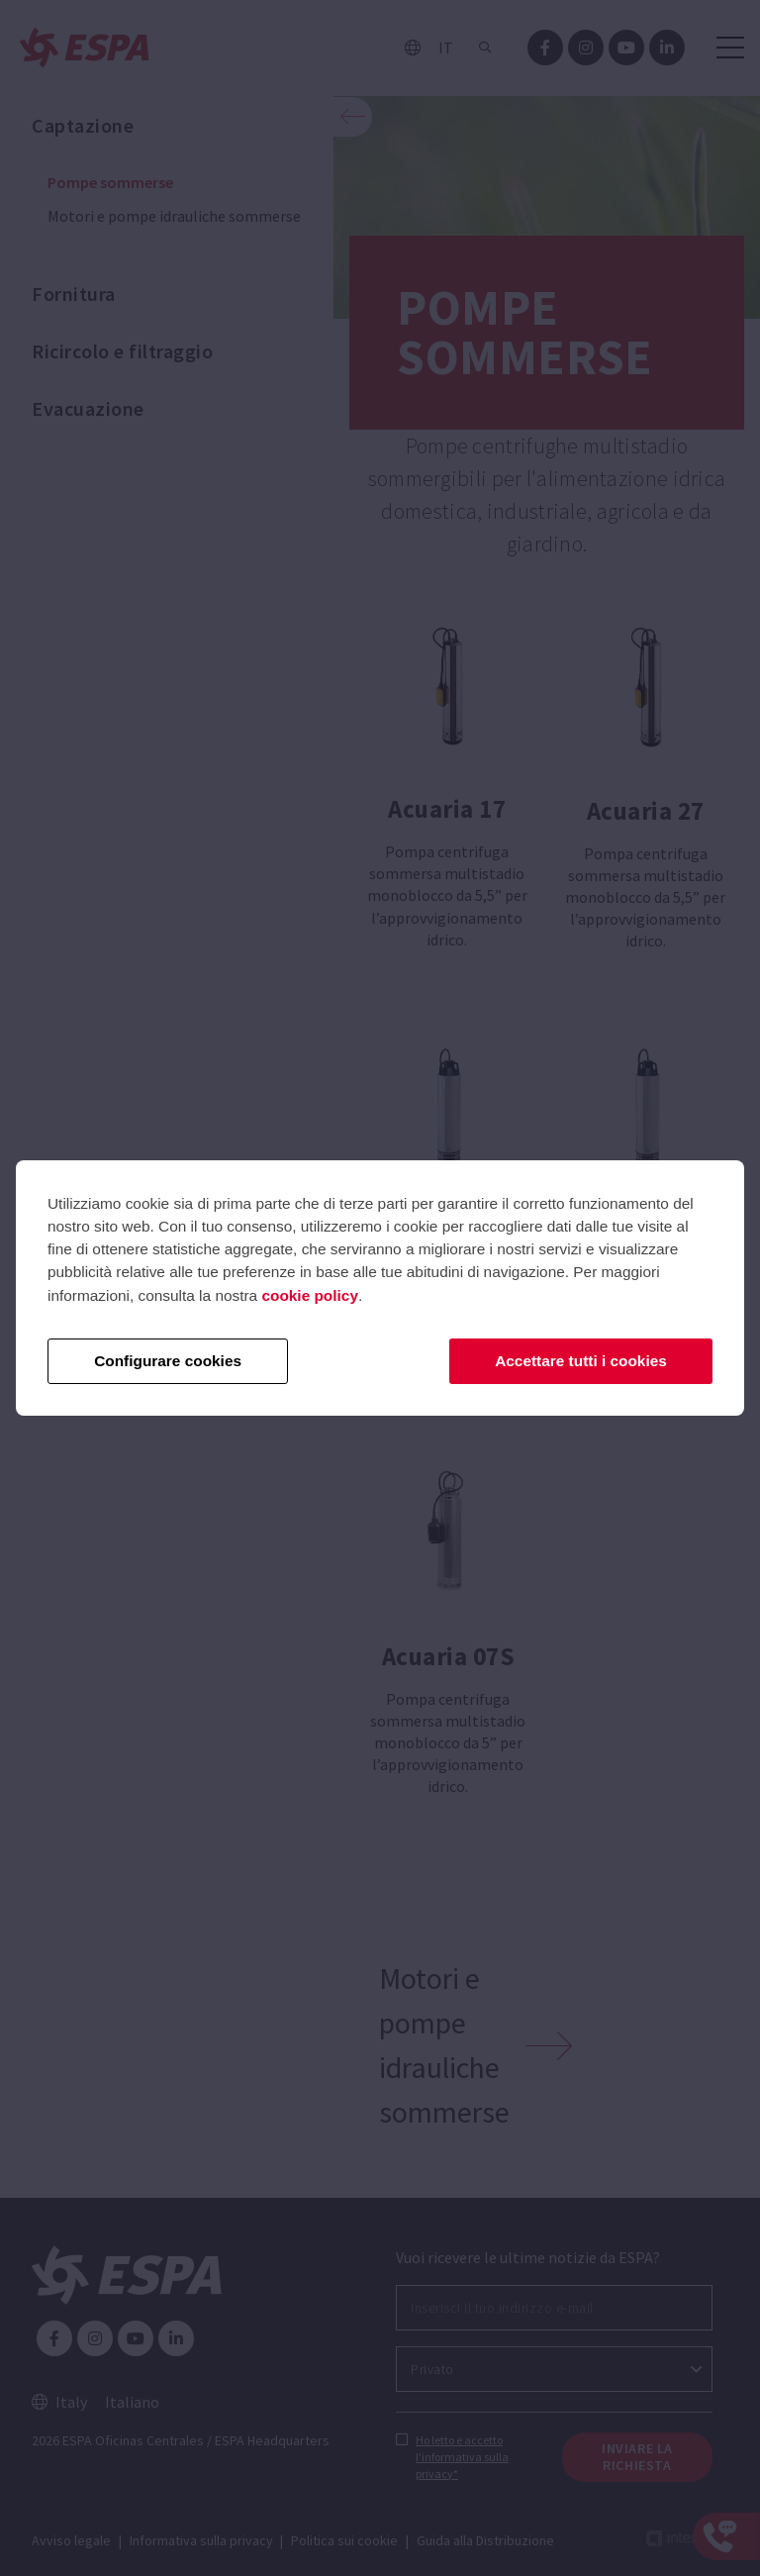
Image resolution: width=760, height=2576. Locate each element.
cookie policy (309, 1295)
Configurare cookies (167, 1360)
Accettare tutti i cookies (581, 1360)
